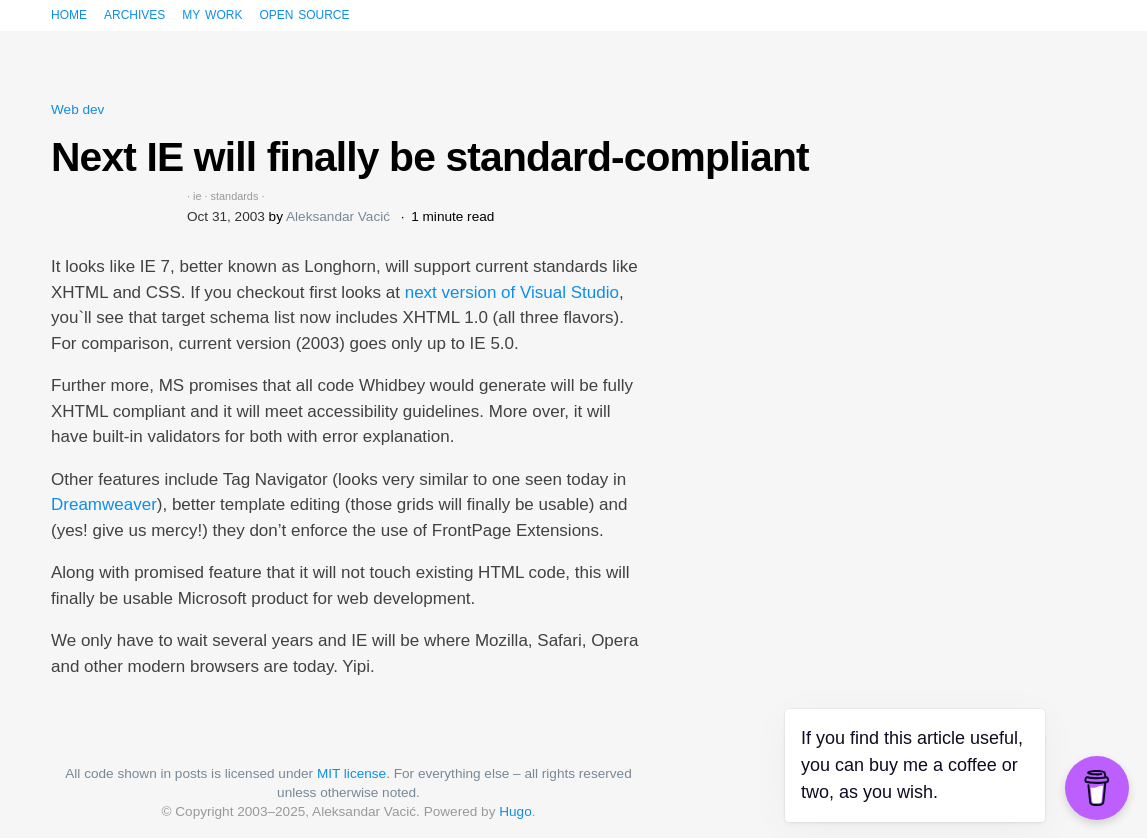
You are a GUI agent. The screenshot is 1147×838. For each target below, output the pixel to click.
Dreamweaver (104, 504)
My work (212, 13)
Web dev (77, 109)
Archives (134, 13)
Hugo (515, 811)
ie (197, 196)
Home (69, 13)
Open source (304, 13)
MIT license (351, 773)
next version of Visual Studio (512, 292)
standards (235, 196)
